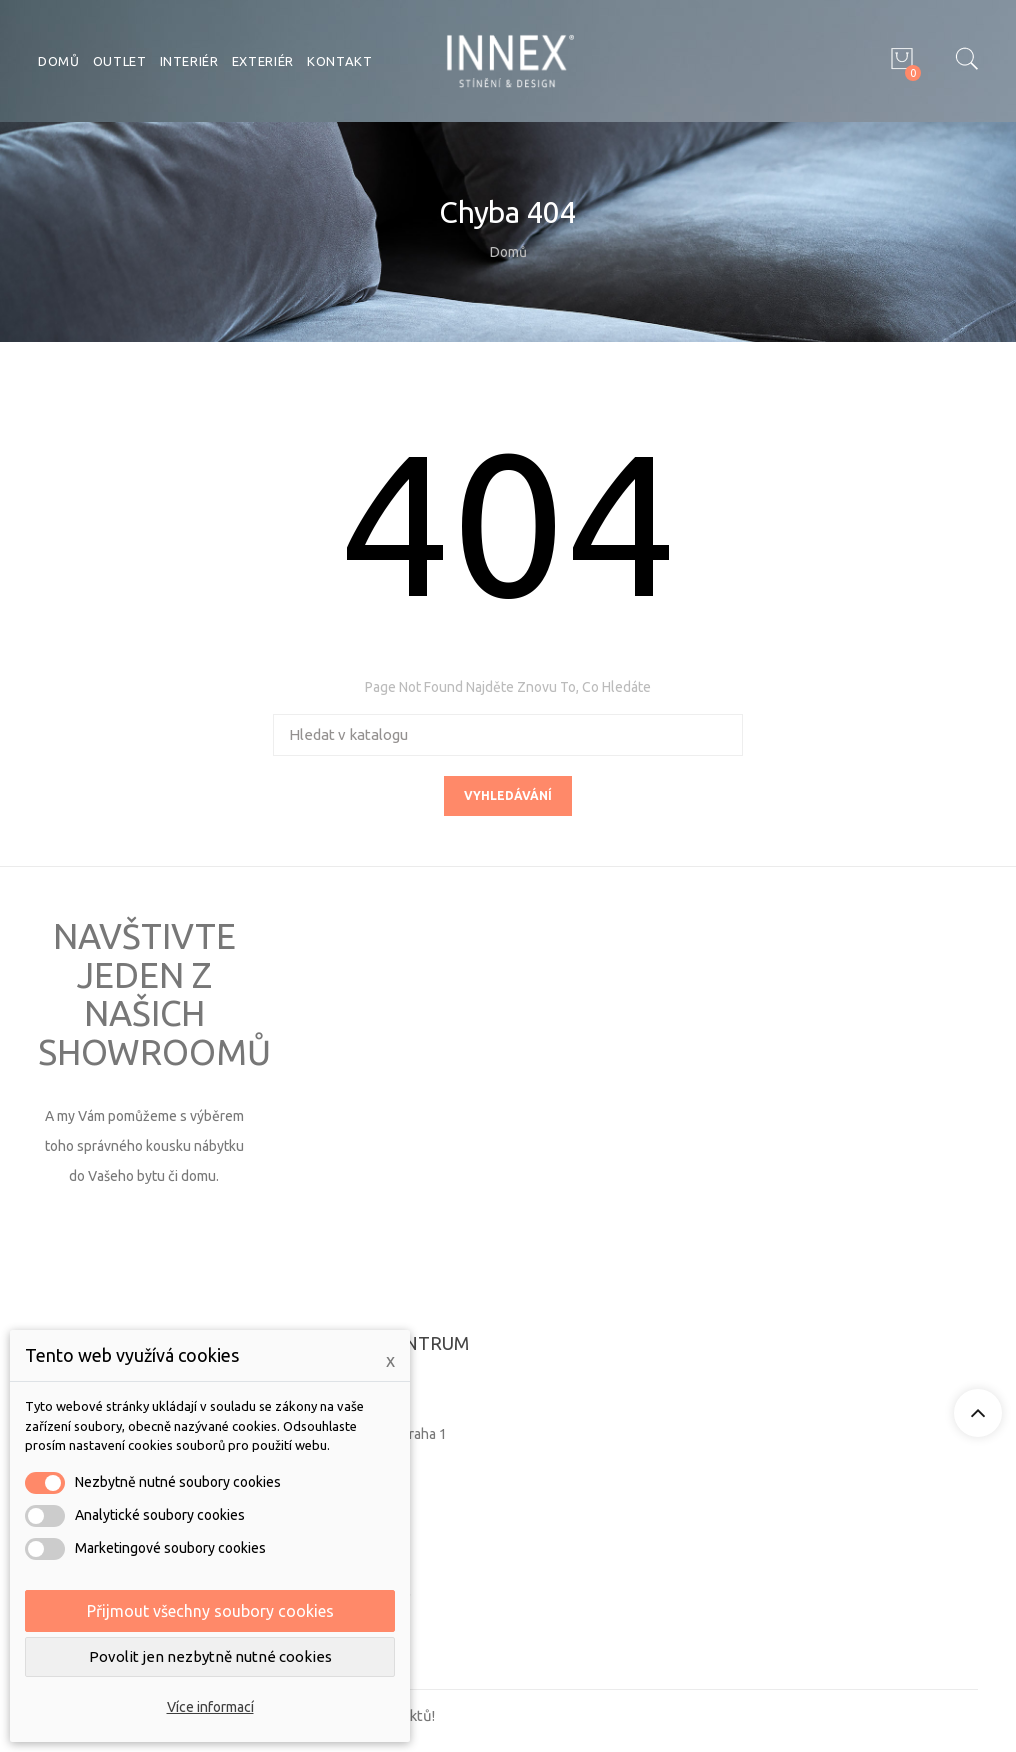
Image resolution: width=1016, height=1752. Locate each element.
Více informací (210, 1707)
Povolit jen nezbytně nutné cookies (210, 1656)
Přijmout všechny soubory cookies (210, 1611)
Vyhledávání (508, 795)
